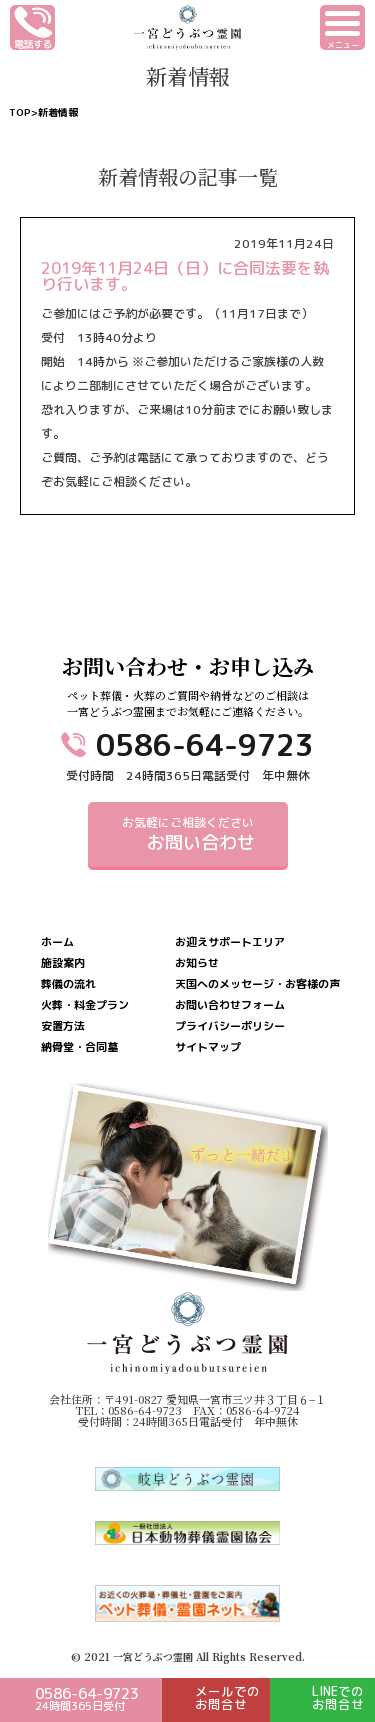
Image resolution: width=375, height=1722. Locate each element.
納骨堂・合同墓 (79, 1047)
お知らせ (197, 963)
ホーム (57, 942)
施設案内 (63, 963)
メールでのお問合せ (227, 1698)
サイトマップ (208, 1047)
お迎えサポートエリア (230, 942)
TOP (20, 112)
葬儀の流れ (68, 984)
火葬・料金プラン (85, 1005)
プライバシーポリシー (230, 1026)
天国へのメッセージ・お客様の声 (257, 984)
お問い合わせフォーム (230, 1005)
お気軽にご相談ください (188, 834)
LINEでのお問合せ (338, 1698)
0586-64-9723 (205, 745)
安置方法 (63, 1026)
